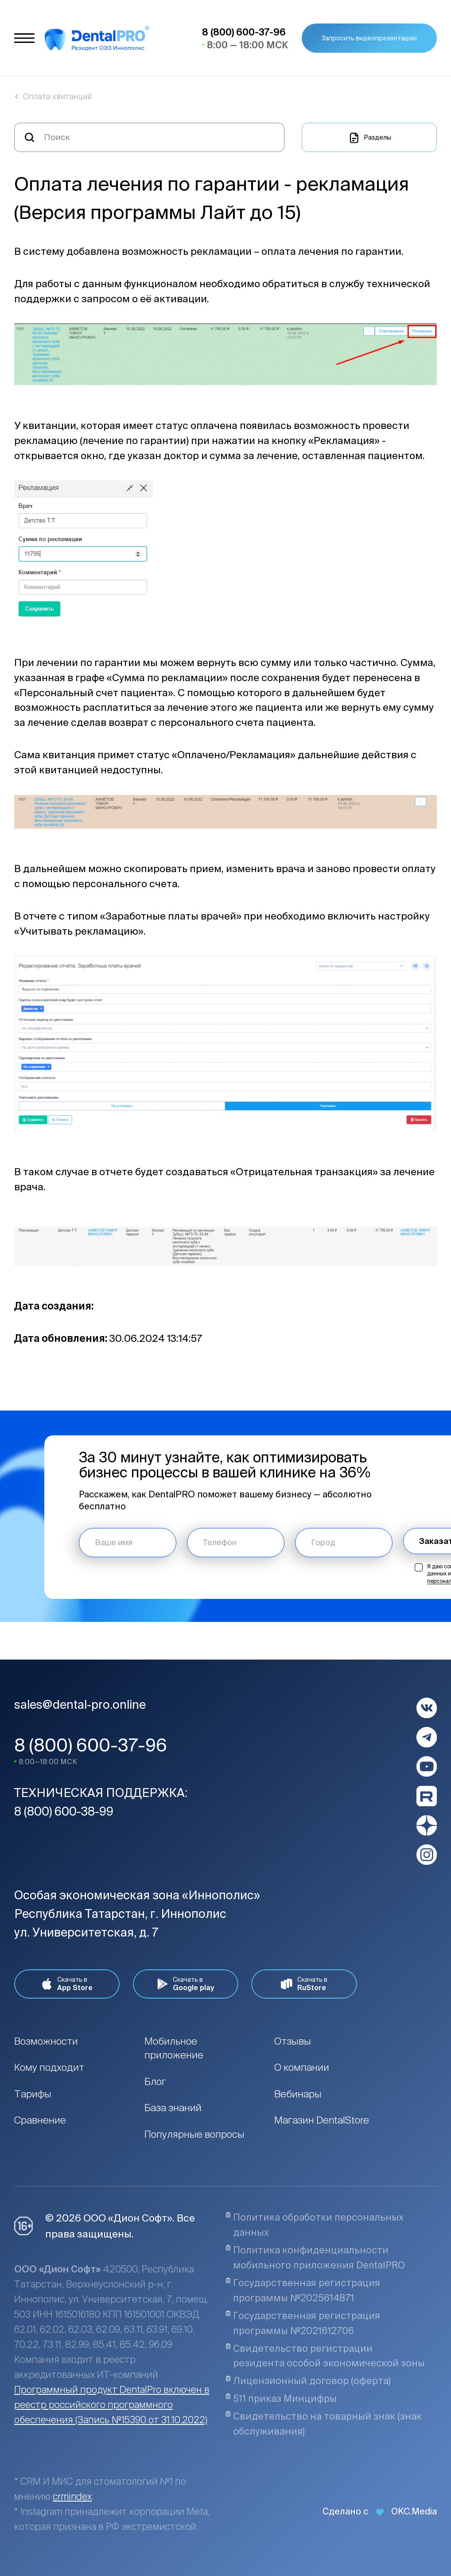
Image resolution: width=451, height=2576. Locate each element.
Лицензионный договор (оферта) (308, 2380)
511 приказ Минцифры (281, 2398)
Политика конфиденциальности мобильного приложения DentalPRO (315, 2257)
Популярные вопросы (194, 2134)
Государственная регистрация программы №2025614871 (303, 2290)
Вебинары (298, 2093)
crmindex (72, 2496)
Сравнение (40, 2119)
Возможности (46, 2040)
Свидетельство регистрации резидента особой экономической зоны (325, 2356)
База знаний (173, 2107)
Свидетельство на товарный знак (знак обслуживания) (324, 2423)
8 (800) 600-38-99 (63, 1811)
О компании (301, 2067)
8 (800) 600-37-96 (90, 1745)
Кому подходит (49, 2067)
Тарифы (32, 2093)
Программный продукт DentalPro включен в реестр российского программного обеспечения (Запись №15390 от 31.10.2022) (112, 2404)
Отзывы (292, 2040)
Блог (155, 2081)
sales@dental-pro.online (80, 1704)
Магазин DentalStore (321, 2119)
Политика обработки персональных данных (315, 2224)
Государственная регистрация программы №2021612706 (303, 2323)
